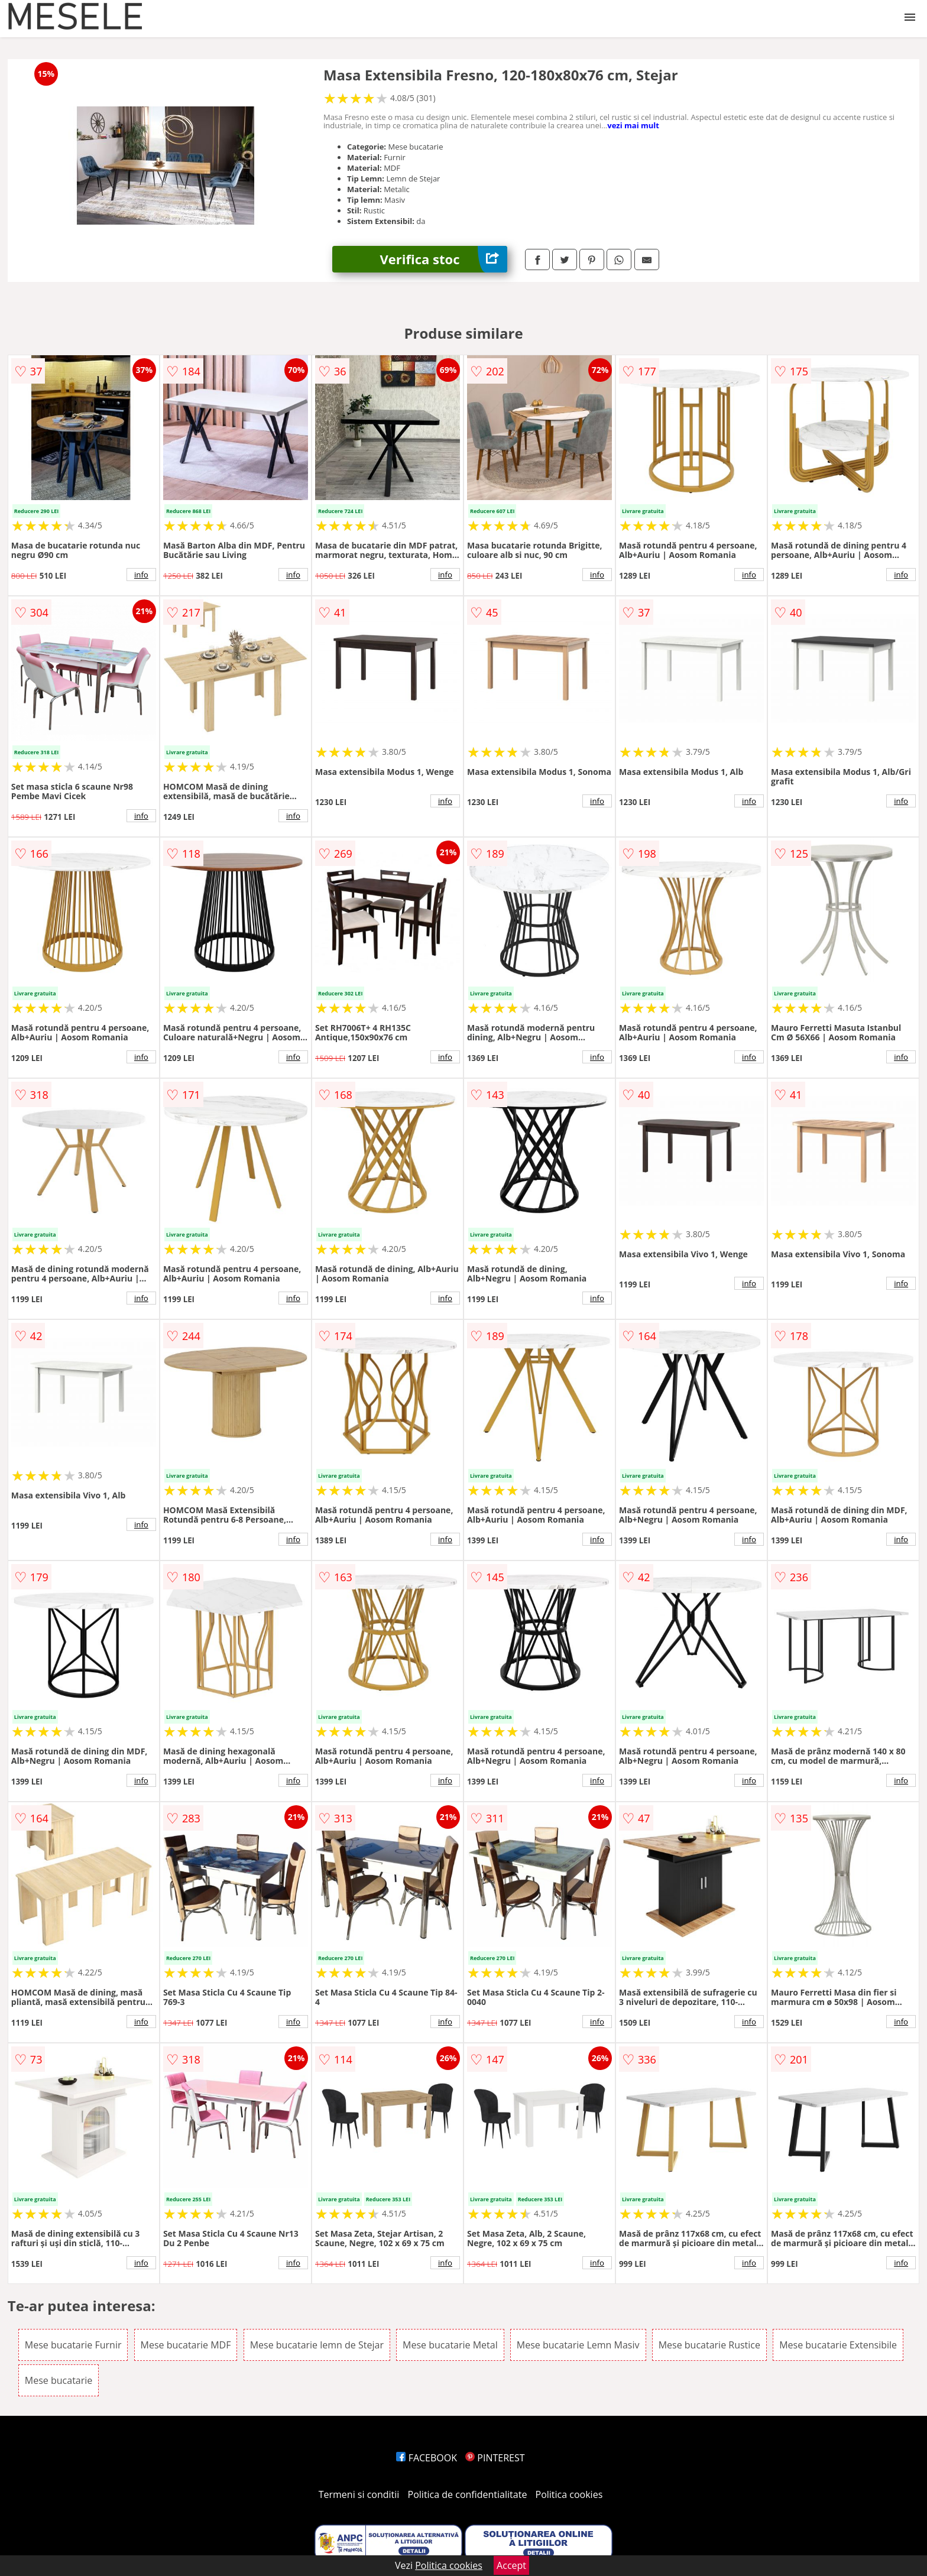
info (141, 574)
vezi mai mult (633, 125)
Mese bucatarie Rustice (709, 2344)
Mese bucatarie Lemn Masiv (578, 2344)
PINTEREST (494, 2457)
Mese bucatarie (58, 2380)
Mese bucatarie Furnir (73, 2344)
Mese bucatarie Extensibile (838, 2344)
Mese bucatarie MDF (186, 2344)
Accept (511, 2565)
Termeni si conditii (359, 2494)
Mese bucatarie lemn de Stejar (317, 2344)
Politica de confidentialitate (467, 2494)
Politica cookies (569, 2494)
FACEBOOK (426, 2457)
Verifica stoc (443, 259)
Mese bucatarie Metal (450, 2344)
